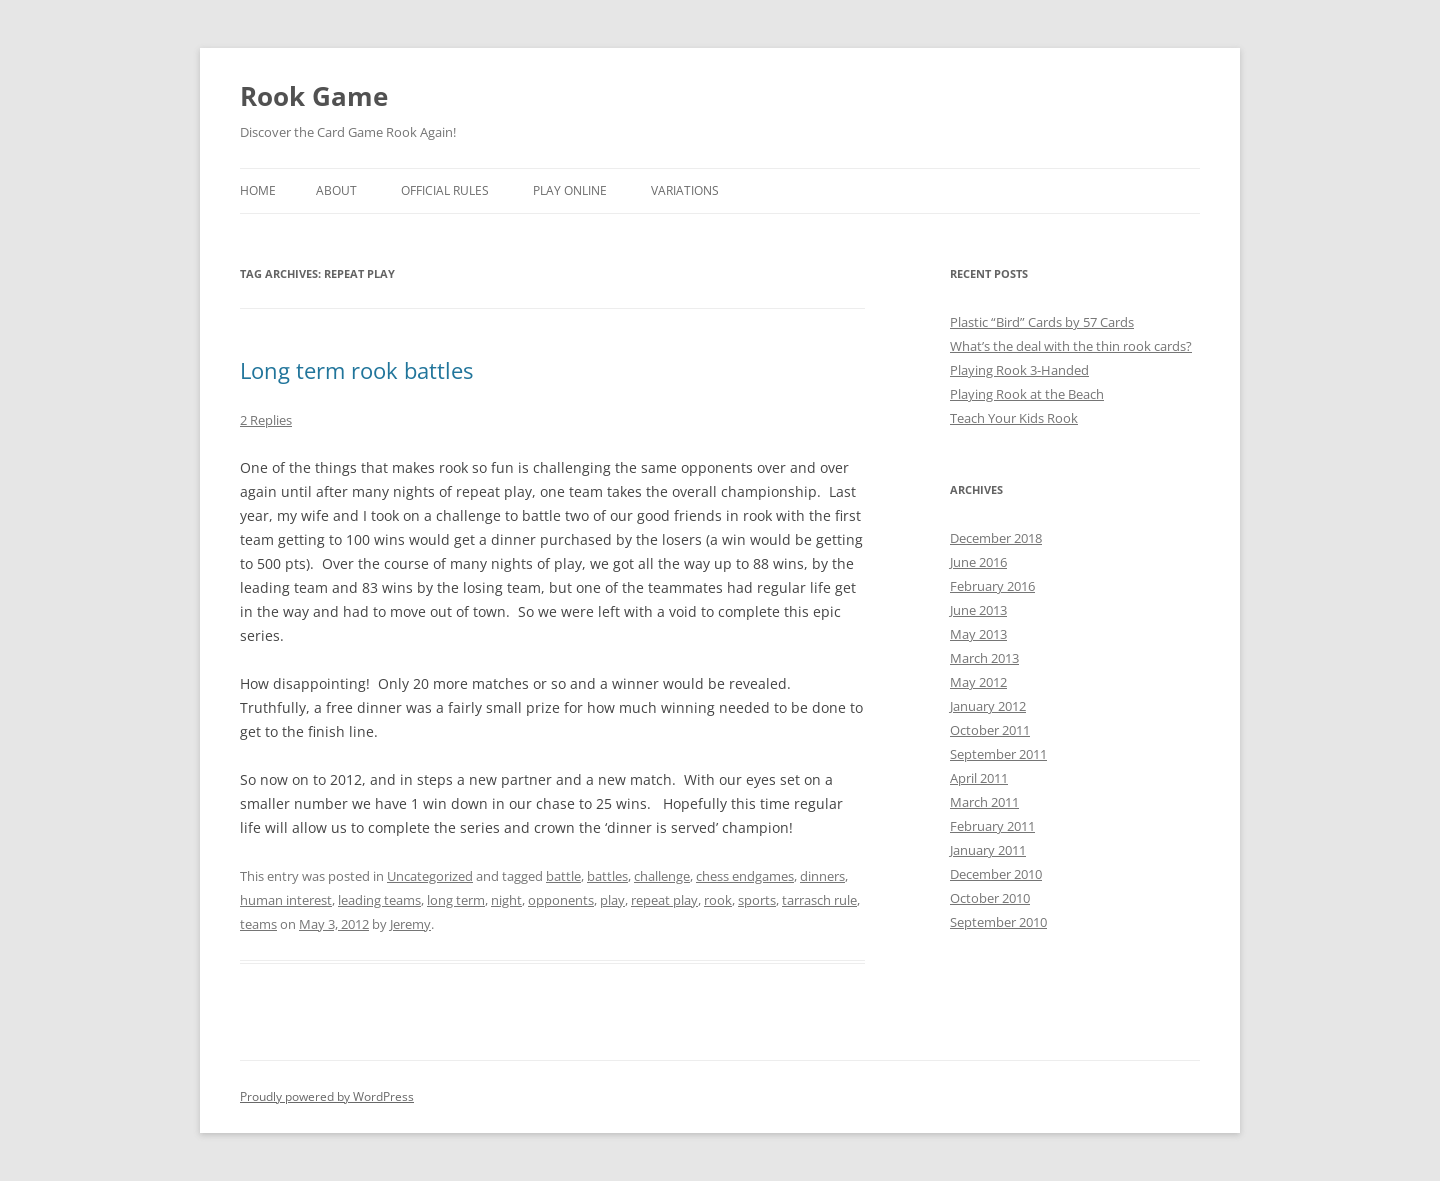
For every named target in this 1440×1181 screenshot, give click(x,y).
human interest (286, 900)
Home (258, 190)
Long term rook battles (356, 370)
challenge (662, 876)
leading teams (379, 900)
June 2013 (978, 610)
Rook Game (314, 96)
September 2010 (998, 922)
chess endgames (745, 876)
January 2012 (988, 706)
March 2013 (984, 658)
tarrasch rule (819, 900)
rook (718, 900)
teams (258, 924)
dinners (822, 876)
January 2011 (988, 850)
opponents (561, 900)
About (336, 190)
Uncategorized (430, 876)
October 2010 (990, 898)
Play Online (570, 190)
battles (607, 876)
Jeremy (410, 924)
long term (456, 900)
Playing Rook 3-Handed (1019, 370)
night (506, 900)
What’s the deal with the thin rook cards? (1071, 346)
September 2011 (998, 754)
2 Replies (266, 420)
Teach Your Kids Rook (1014, 418)
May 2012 (978, 682)
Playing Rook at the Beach (1027, 394)
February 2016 (992, 586)
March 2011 (984, 802)
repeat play (664, 900)
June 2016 (978, 562)
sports (757, 900)
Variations (685, 190)
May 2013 (978, 634)
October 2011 (990, 730)
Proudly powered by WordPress (327, 1096)
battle (563, 876)
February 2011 (992, 826)
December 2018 (996, 538)
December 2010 (996, 874)
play (612, 900)
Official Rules (445, 190)
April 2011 (979, 778)
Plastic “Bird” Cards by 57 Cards (1042, 322)
